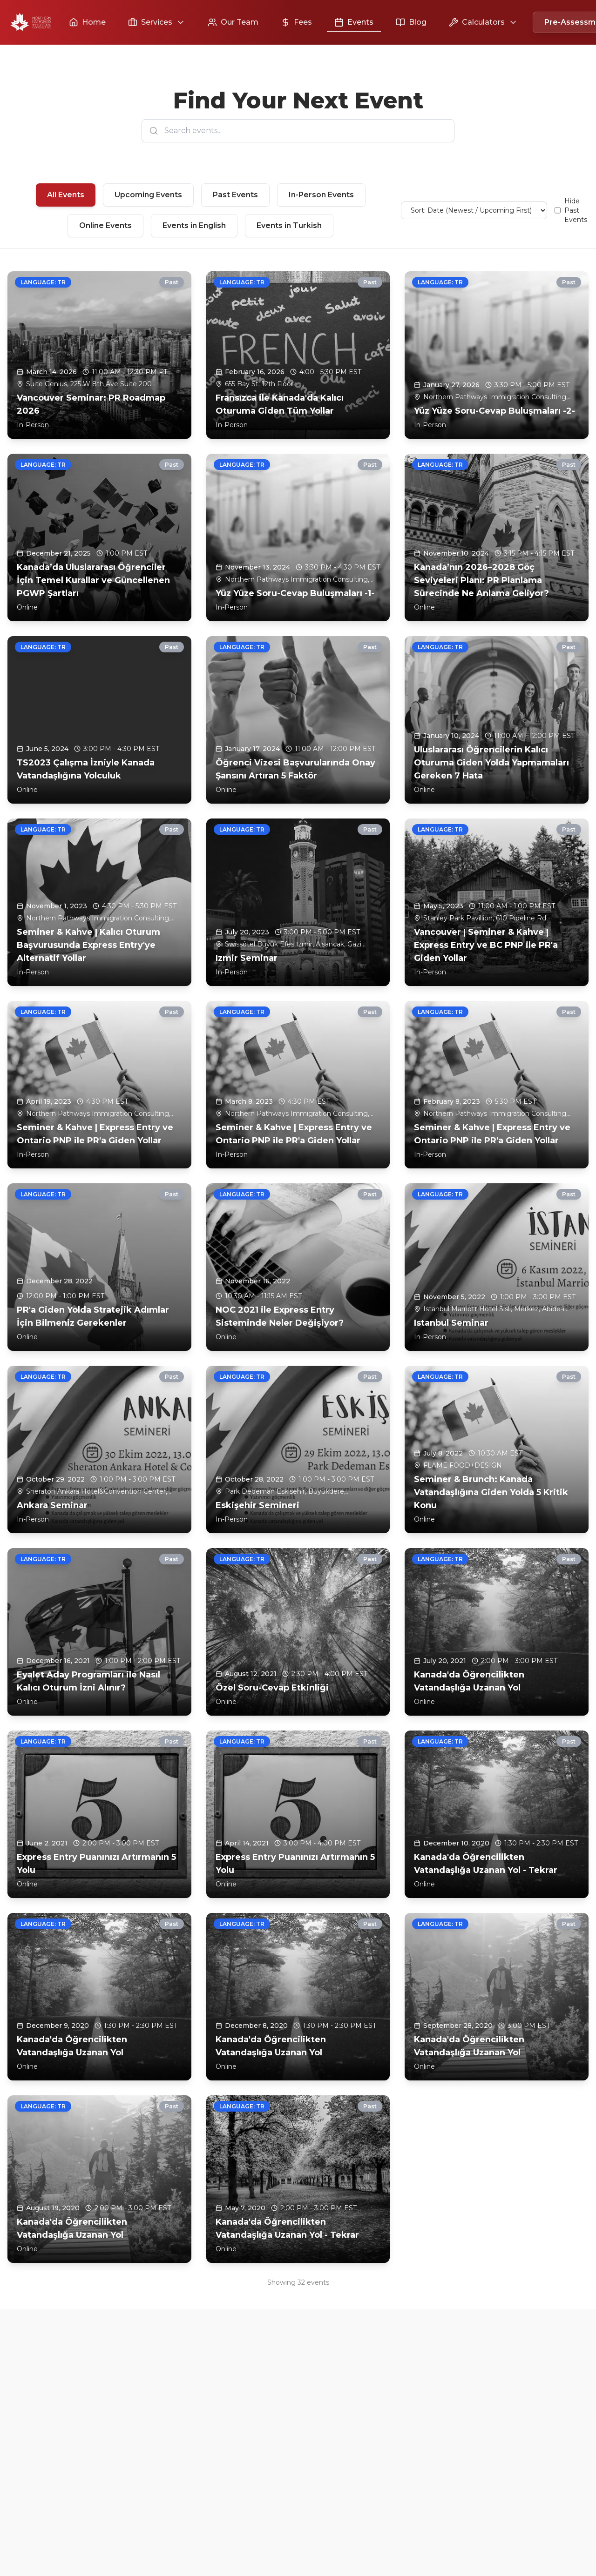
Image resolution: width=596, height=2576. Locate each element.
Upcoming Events (148, 194)
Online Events (105, 225)
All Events (65, 194)
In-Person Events (321, 194)
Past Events (235, 194)
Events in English (194, 225)
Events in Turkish (289, 225)
